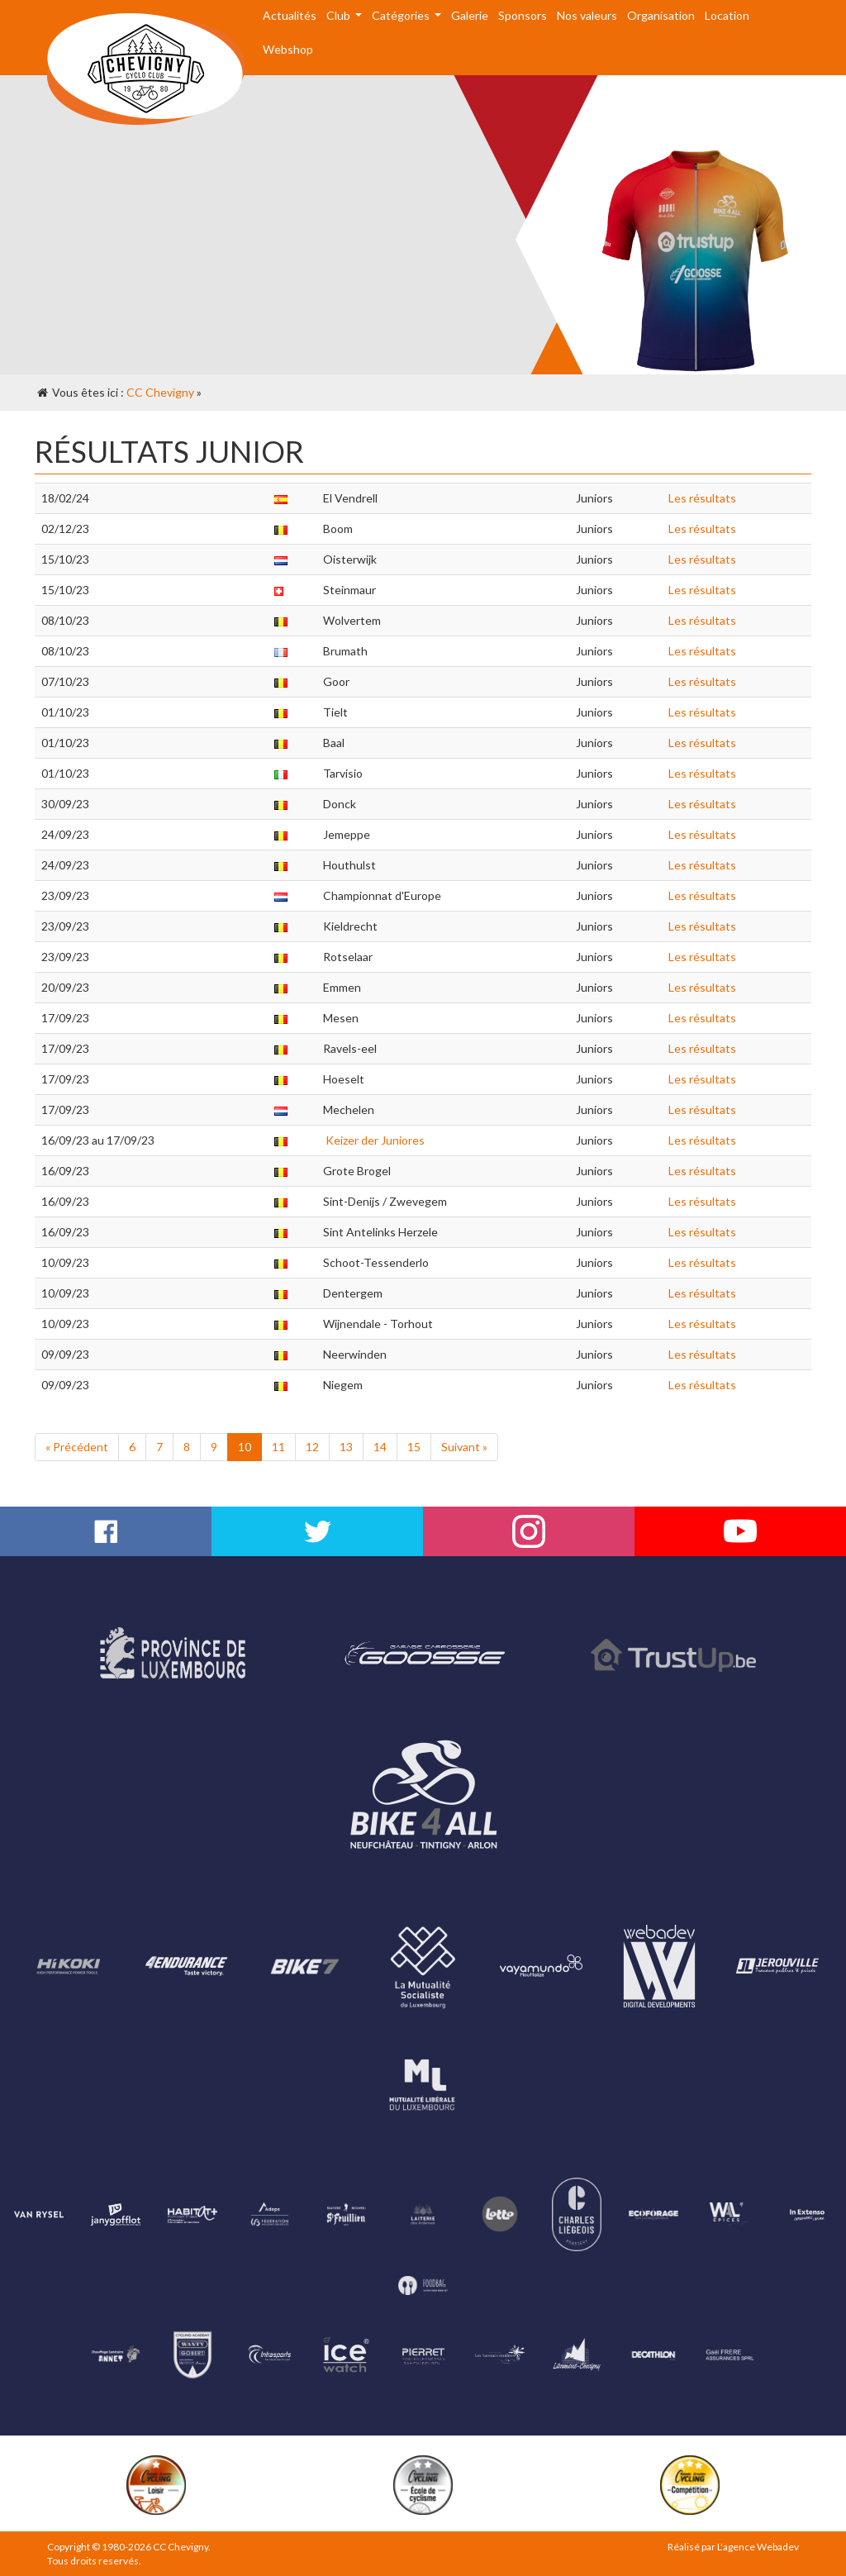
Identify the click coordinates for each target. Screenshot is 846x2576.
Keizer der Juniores (374, 1140)
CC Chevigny (160, 392)
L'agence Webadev (758, 2546)
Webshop (288, 49)
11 (278, 1447)
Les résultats (702, 498)
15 (414, 1447)
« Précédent (76, 1447)
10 (244, 1447)
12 (312, 1447)
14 (380, 1447)
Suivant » (464, 1447)
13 (346, 1447)
